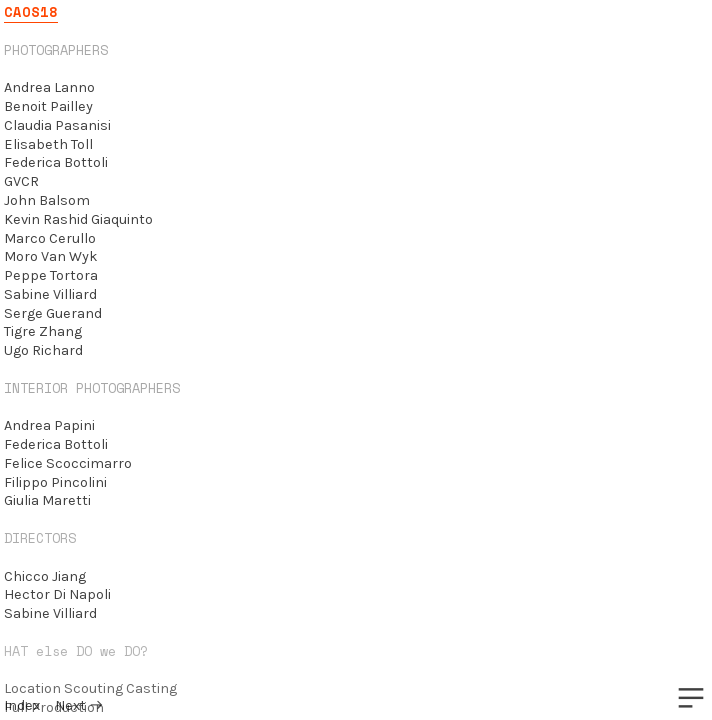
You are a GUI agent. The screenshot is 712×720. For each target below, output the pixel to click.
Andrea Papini (49, 425)
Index (22, 705)
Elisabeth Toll (48, 144)
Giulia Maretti (47, 500)
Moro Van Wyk (51, 256)
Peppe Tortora (51, 275)
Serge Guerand (53, 313)
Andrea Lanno (49, 87)
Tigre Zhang (43, 331)
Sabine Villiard (50, 294)
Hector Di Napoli (57, 594)
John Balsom (47, 200)
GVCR (21, 181)
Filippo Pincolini (55, 482)
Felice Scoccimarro (68, 463)
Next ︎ (79, 705)
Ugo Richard (43, 350)
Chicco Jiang (45, 576)
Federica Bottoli (56, 162)
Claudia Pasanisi (57, 125)
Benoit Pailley (48, 106)
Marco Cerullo (50, 238)
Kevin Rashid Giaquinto (78, 219)
